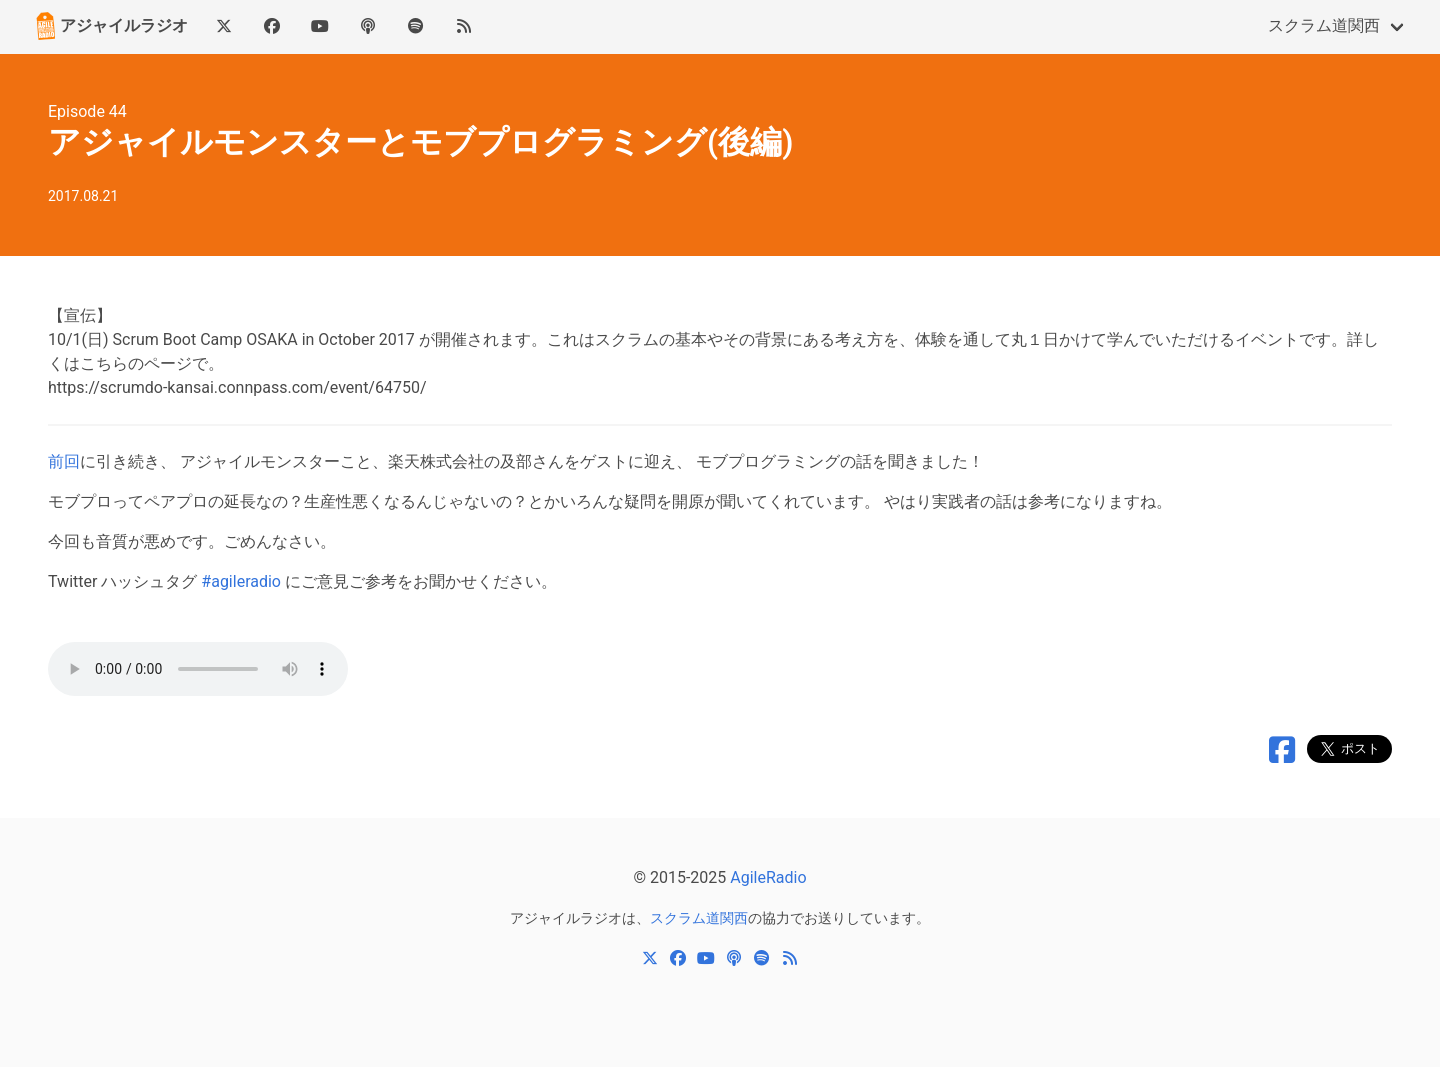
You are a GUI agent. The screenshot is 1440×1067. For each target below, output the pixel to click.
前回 (64, 461)
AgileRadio (768, 877)
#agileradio (241, 581)
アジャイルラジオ (110, 26)
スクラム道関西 (1324, 25)
